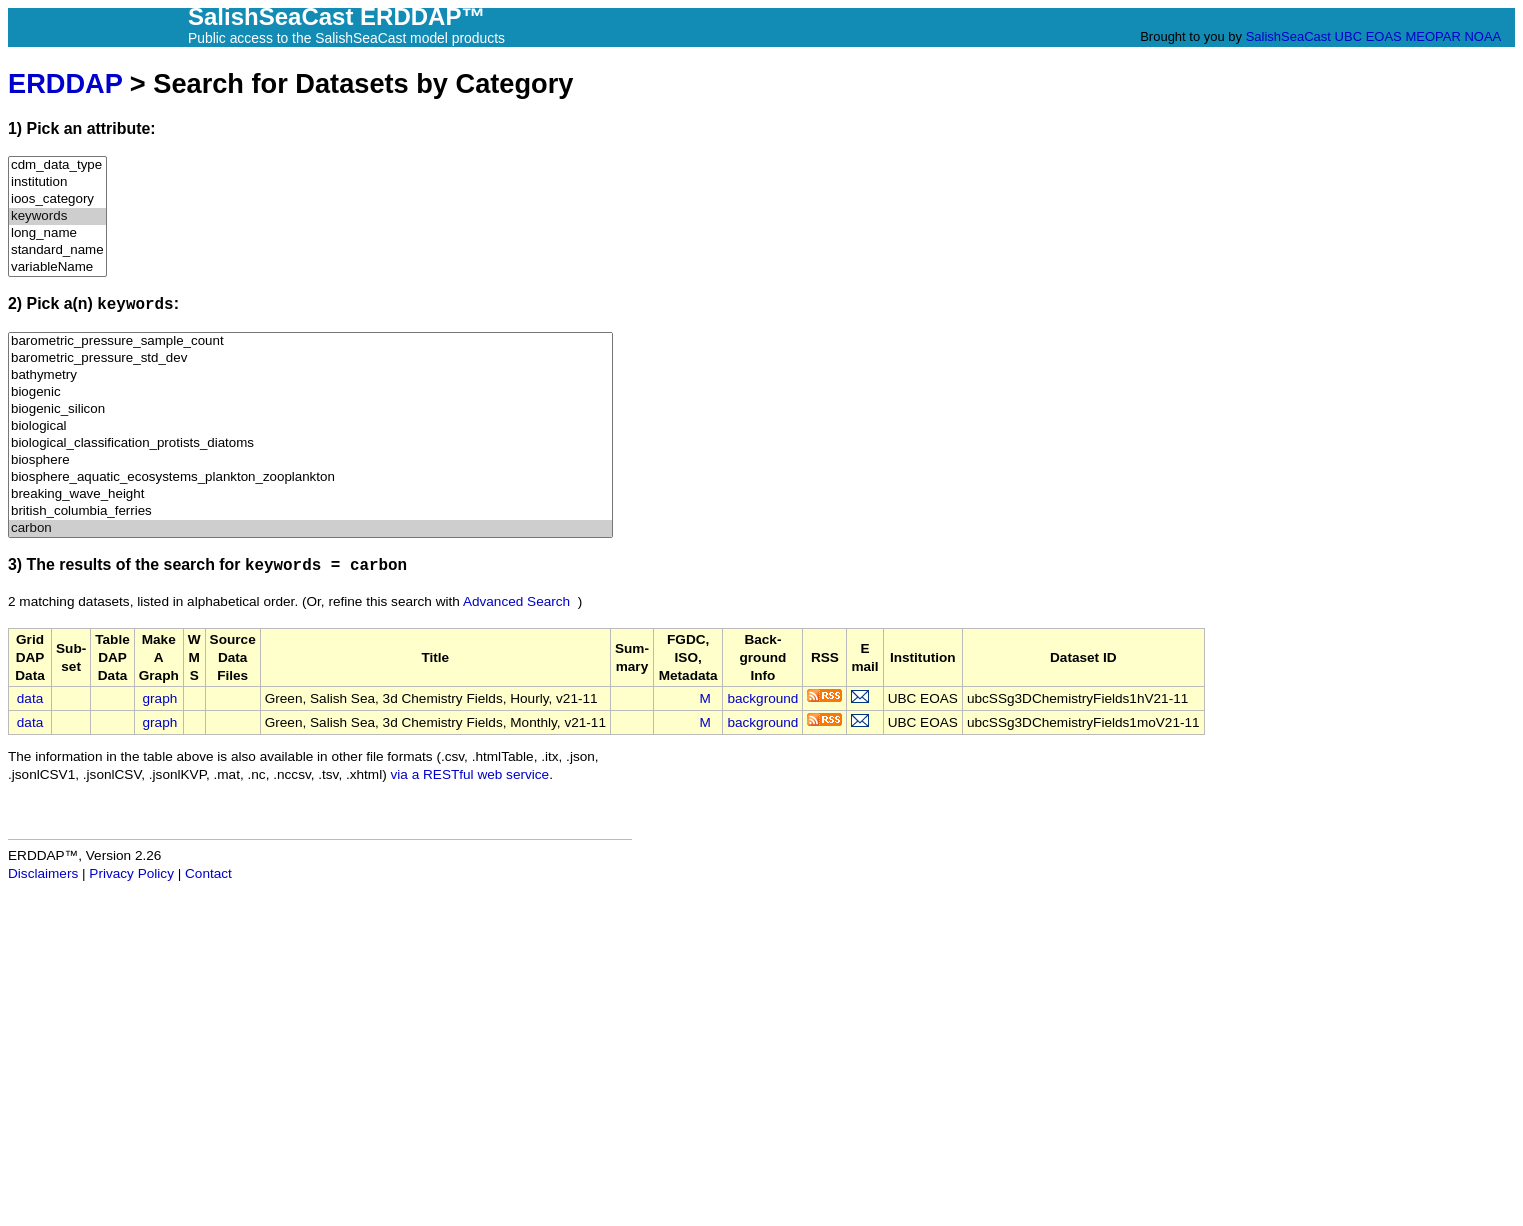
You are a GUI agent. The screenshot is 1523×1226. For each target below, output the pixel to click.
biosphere (310, 460)
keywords (57, 216)
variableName (57, 267)
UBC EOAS (1368, 36)
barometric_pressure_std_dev (310, 358)
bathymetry (310, 375)
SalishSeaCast (1288, 36)
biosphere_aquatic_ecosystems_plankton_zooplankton (310, 477)
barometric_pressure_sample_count (310, 341)
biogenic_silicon (310, 409)
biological (310, 426)
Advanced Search (516, 601)
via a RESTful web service (470, 774)
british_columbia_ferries (310, 511)
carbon (310, 528)
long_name (57, 233)
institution (57, 182)
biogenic (310, 392)
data (30, 698)
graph (160, 698)
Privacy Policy (131, 873)
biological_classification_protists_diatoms (310, 443)
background (762, 698)
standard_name (57, 250)
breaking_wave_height (310, 494)
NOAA (1482, 36)
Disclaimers (43, 873)
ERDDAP (65, 83)
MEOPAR (1432, 36)
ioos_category (57, 199)
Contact (208, 873)
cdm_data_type (57, 165)
